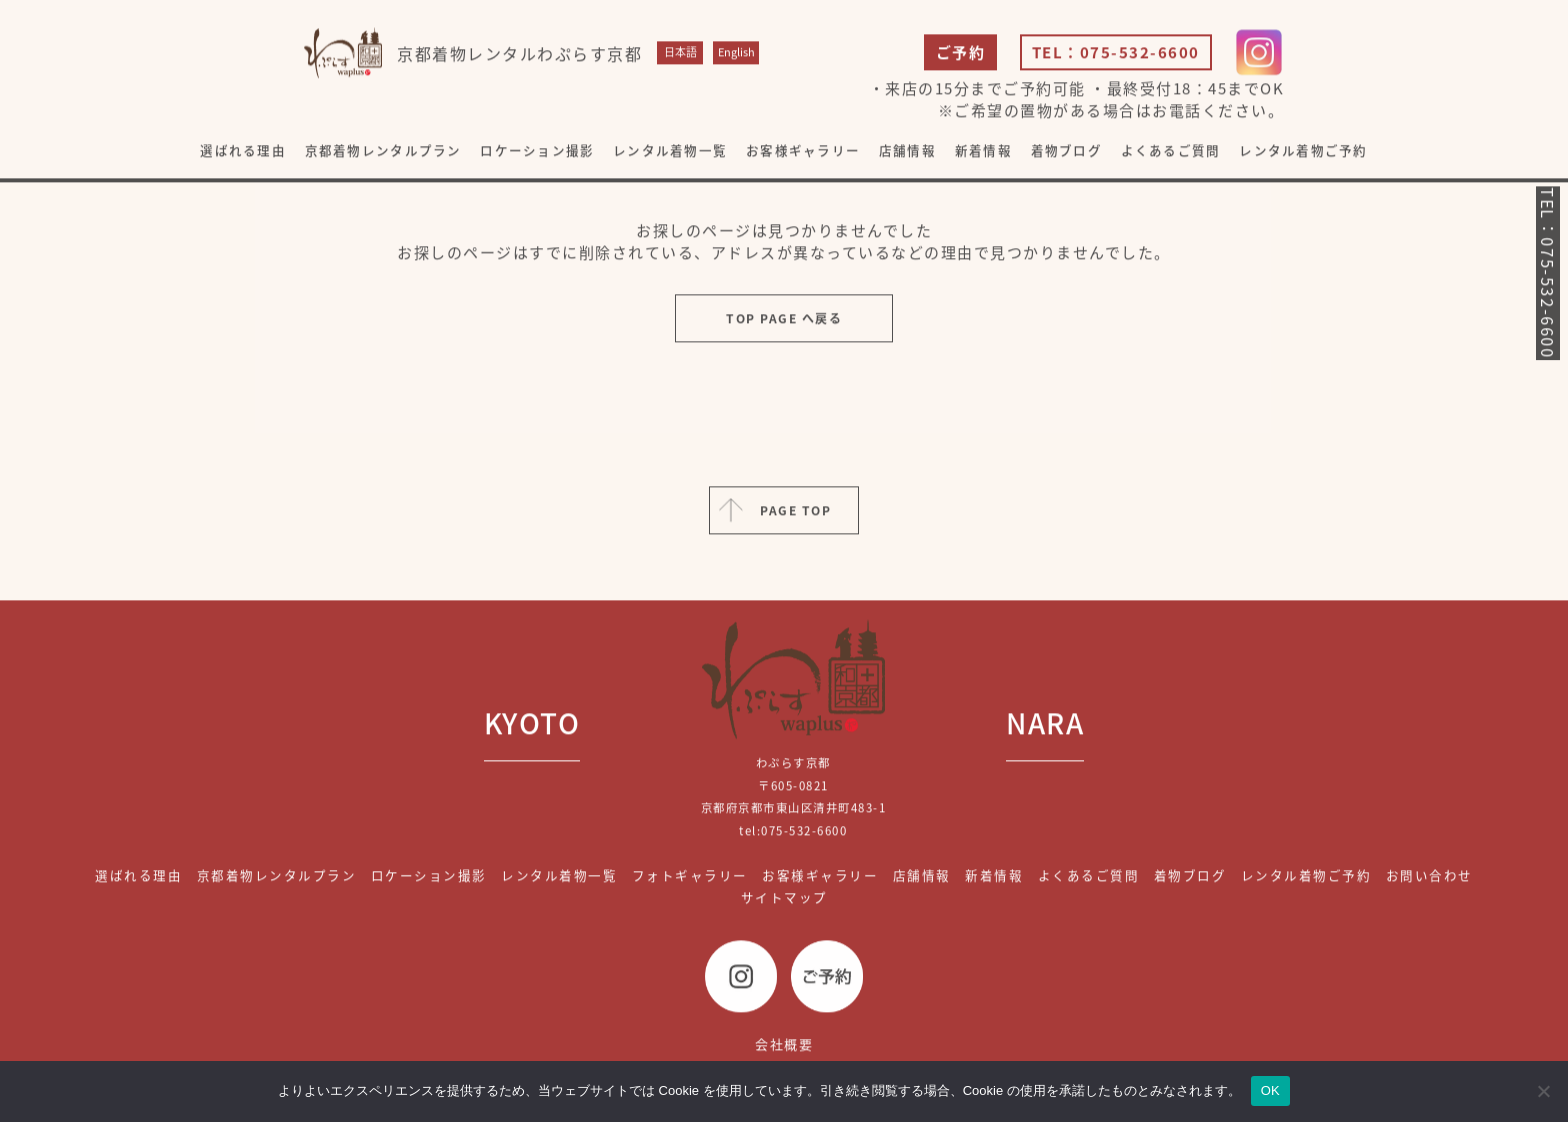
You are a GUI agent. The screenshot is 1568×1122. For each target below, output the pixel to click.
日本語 (680, 54)
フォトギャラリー (690, 876)
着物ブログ (1066, 152)
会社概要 (784, 1045)
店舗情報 (907, 152)
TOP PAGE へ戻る (784, 320)
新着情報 (983, 152)
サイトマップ (784, 899)
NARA (1045, 724)
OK (1270, 1090)
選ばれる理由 (243, 152)
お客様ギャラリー (803, 152)
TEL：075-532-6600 (1116, 54)
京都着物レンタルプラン (383, 152)
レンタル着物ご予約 (1303, 152)
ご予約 (961, 54)
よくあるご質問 (1171, 152)
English (736, 54)
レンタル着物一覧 (670, 152)
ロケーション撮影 (537, 152)
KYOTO (532, 724)
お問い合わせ (1429, 876)
